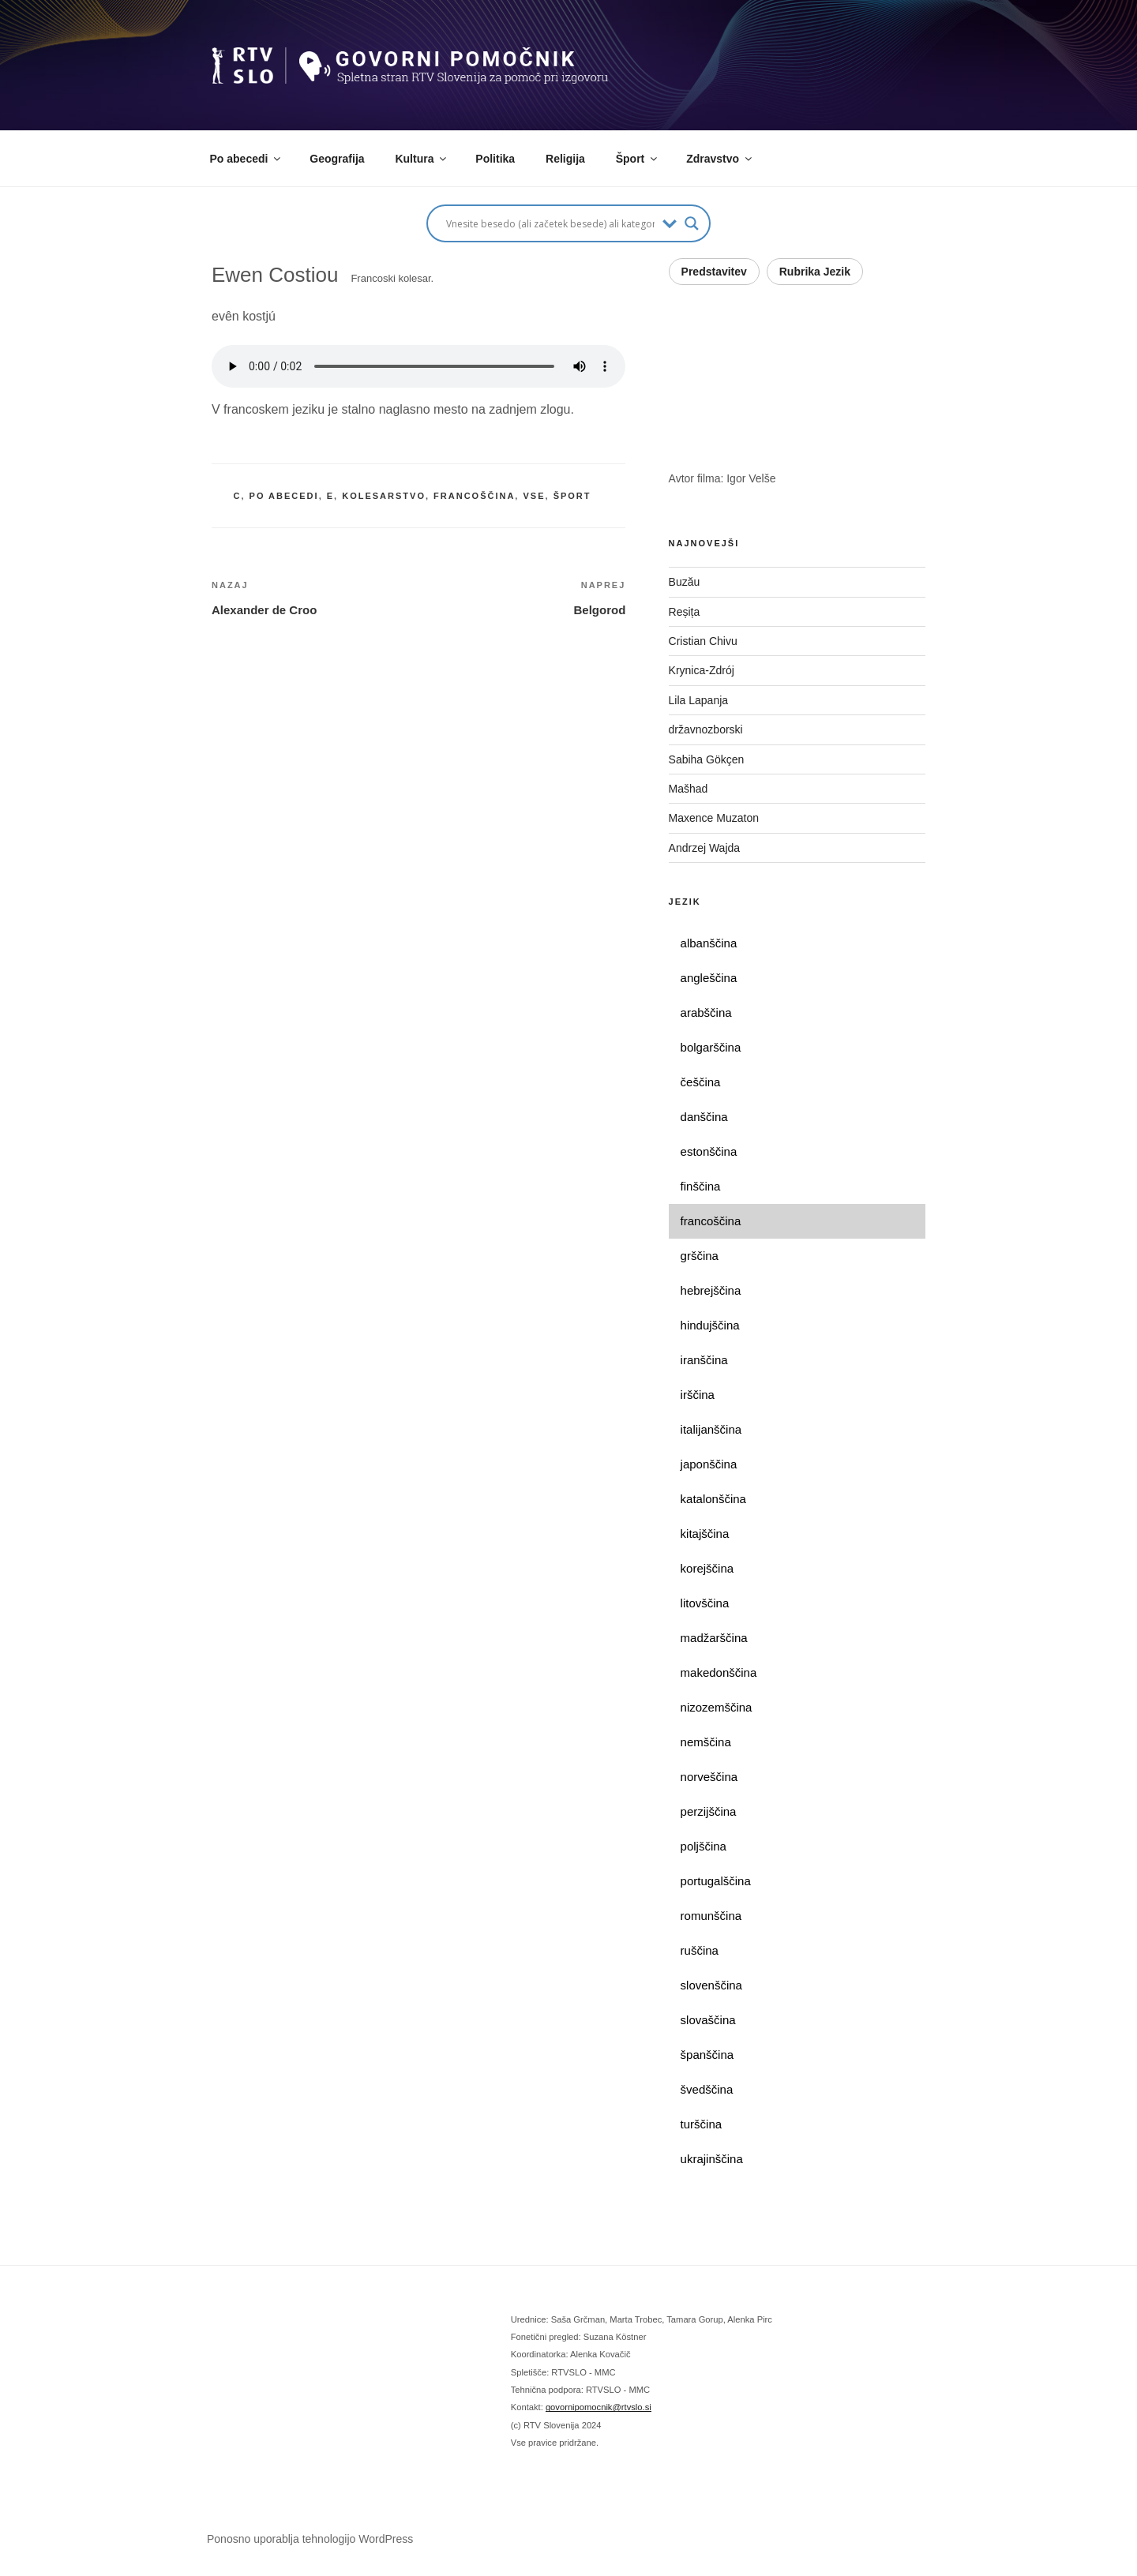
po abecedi (284, 496)
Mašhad (688, 788)
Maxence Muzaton (714, 818)
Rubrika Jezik (814, 271)
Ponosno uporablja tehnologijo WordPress (310, 2539)
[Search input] (550, 223)
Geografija (337, 158)
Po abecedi (246, 158)
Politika (495, 158)
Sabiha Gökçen (707, 759)
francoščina (474, 496)
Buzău (684, 582)
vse (534, 496)
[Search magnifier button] (692, 223)
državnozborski (706, 729)
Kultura (421, 158)
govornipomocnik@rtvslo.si (598, 2407)
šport (572, 496)
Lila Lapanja (699, 700)
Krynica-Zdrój (701, 670)
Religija (565, 158)
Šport (638, 158)
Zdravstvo (720, 158)
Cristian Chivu (703, 641)
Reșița (684, 612)
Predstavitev (714, 271)
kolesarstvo (384, 496)
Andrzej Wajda (705, 848)
